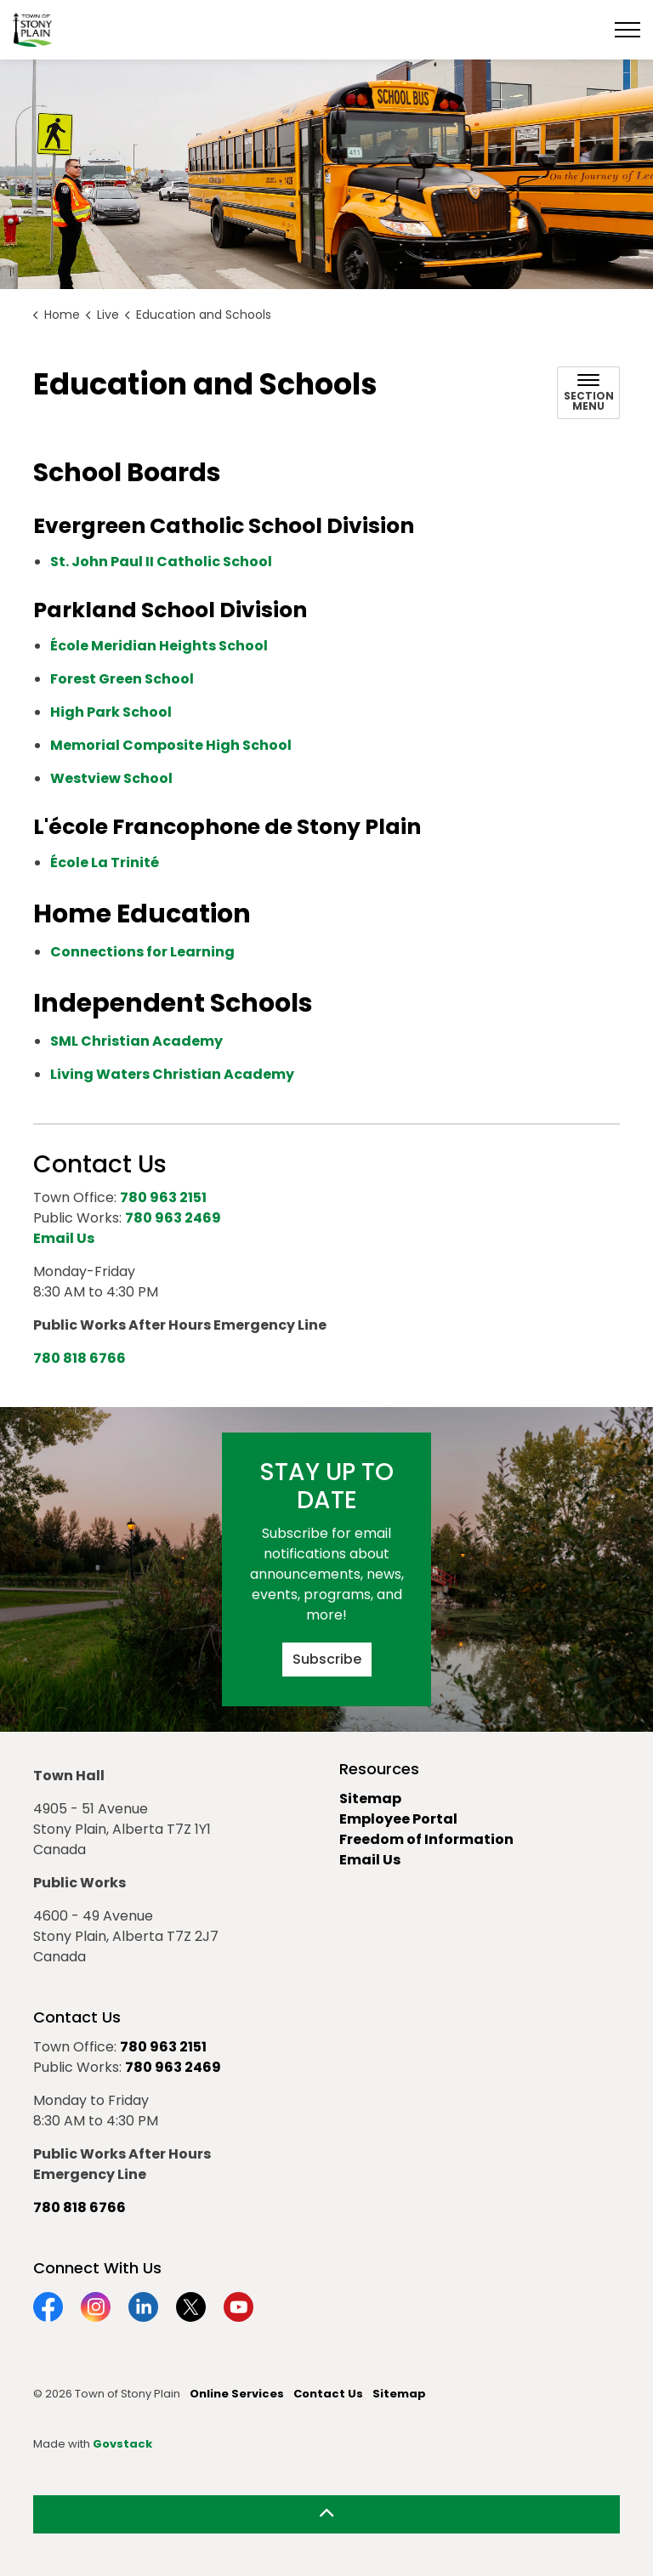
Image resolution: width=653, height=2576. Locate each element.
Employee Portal (398, 1819)
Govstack (122, 2444)
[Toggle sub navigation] (588, 392)
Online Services (237, 2394)
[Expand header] (627, 30)
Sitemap (370, 1798)
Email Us (369, 1860)
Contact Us (328, 2394)
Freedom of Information (426, 1839)
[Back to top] (326, 2514)
